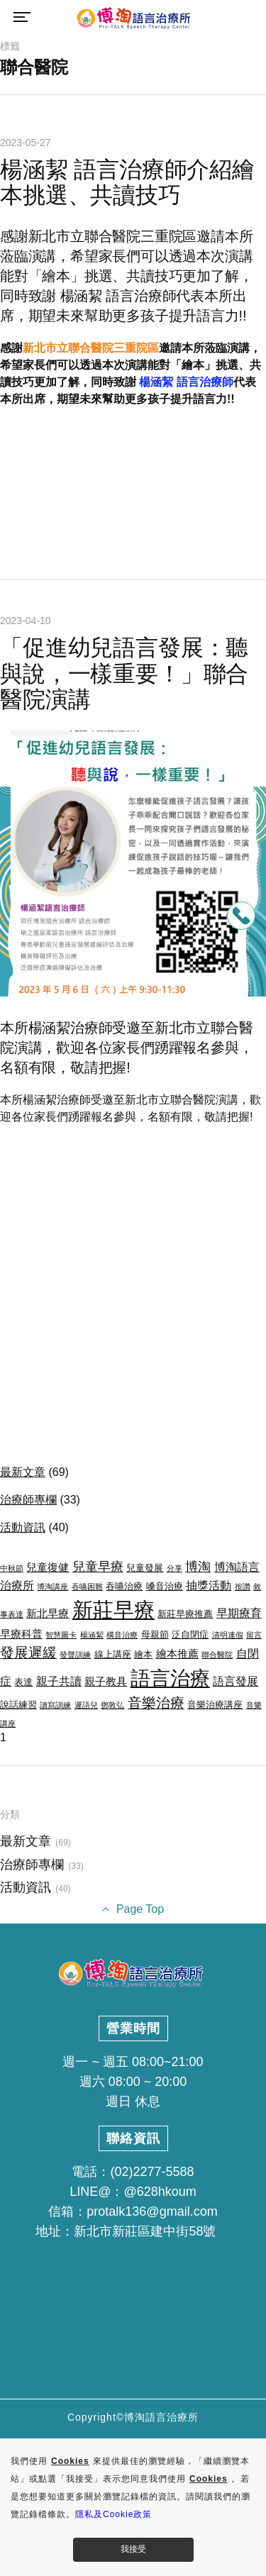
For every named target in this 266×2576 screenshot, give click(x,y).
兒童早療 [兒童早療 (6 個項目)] (97, 1567)
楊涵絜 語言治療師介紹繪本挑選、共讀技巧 (127, 183)
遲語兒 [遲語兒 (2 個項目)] (86, 1705)
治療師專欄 (28, 1500)
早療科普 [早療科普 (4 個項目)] (21, 1634)
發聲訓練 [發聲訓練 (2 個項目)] (75, 1654)
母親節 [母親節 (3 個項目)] (155, 1634)
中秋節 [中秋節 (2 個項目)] (11, 1568)
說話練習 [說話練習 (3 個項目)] (18, 1704)
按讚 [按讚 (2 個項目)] (242, 1586)
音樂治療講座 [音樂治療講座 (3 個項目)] (215, 1704)
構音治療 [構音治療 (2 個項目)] (122, 1635)
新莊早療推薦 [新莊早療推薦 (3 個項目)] (185, 1614)
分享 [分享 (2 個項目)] (174, 1568)
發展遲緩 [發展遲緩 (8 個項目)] (28, 1652)
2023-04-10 (25, 621)
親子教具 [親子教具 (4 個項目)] (105, 1681)
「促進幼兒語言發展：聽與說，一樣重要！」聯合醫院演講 (124, 674)
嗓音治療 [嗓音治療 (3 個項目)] (164, 1586)
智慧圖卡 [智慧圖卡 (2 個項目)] (61, 1635)
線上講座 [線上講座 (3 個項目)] (112, 1654)
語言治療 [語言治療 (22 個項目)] (170, 1678)
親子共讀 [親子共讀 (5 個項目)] (59, 1681)
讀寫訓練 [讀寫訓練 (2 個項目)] (55, 1705)
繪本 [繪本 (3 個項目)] (143, 1654)
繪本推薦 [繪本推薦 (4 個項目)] (177, 1654)
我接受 (133, 2549)
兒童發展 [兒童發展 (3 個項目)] (144, 1567)
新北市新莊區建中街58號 (145, 2231)
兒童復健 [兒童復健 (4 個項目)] (47, 1567)
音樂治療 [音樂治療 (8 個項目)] (156, 1703)
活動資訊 (22, 1527)
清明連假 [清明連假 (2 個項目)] (227, 1635)
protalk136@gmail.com (152, 2211)
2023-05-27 (25, 143)
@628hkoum (159, 2191)
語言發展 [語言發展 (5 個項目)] (235, 1681)
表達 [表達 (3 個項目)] (23, 1682)
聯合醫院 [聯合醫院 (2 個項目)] (217, 1654)
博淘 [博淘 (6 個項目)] (198, 1567)
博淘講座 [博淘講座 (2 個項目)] (52, 1586)
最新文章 (22, 1472)
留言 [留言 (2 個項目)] (254, 1635)
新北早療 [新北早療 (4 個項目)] (47, 1613)
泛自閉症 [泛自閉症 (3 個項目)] (190, 1634)
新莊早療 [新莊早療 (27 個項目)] (113, 1609)
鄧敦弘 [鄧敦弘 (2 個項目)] (112, 1705)
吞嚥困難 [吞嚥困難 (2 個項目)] (87, 1586)
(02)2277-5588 (152, 2172)
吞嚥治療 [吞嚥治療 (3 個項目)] (124, 1586)
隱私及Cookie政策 (113, 2514)
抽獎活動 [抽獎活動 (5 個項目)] (208, 1585)
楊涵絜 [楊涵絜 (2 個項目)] (92, 1635)
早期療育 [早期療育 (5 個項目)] (239, 1612)
